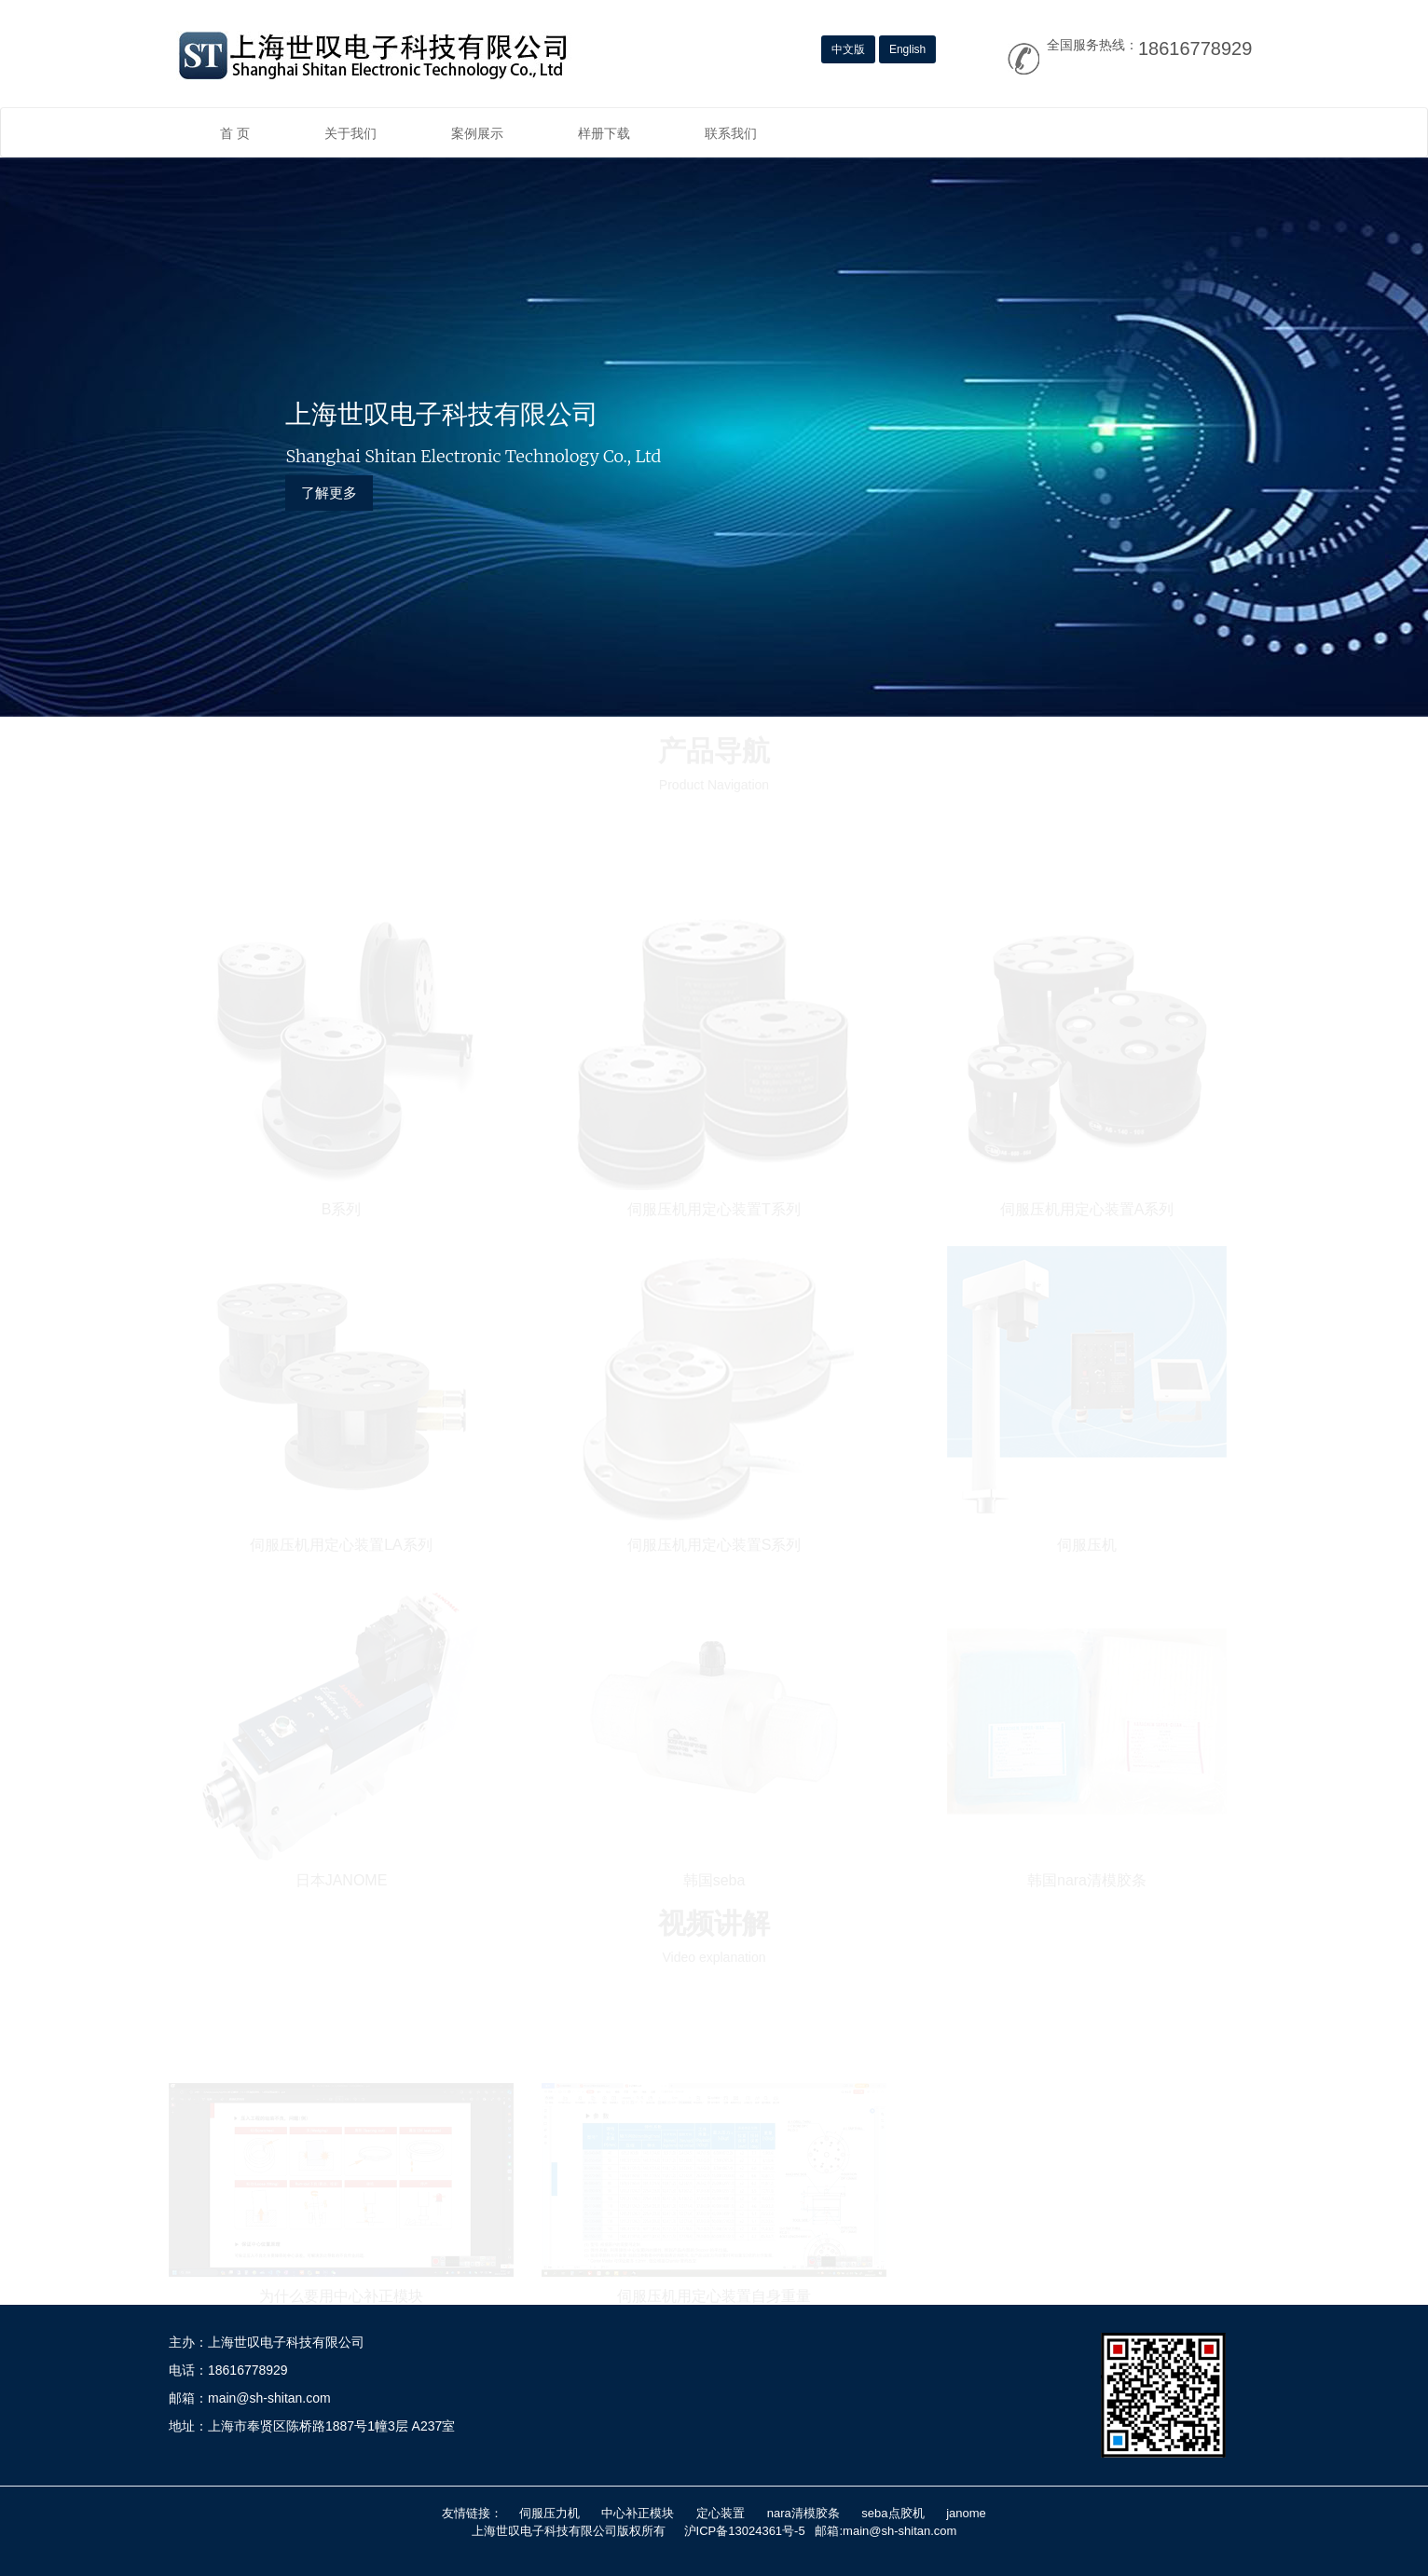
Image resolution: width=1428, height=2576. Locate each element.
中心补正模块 (637, 2513)
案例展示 (477, 133)
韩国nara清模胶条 (1087, 1878)
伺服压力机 (549, 2513)
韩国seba (714, 1878)
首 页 (235, 133)
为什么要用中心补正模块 (341, 2295)
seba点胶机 (892, 2513)
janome (966, 2513)
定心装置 (720, 2513)
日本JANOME (341, 1878)
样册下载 (604, 133)
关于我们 (350, 133)
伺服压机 (1087, 1543)
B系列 (342, 1207)
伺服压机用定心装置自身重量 (714, 2295)
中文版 (848, 49)
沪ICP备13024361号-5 (744, 2531)
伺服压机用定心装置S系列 (714, 1543)
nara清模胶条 (803, 2513)
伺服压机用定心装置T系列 (714, 1207)
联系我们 (731, 133)
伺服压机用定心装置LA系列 (341, 1543)
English (907, 49)
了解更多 (329, 492)
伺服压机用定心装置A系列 (1087, 1207)
